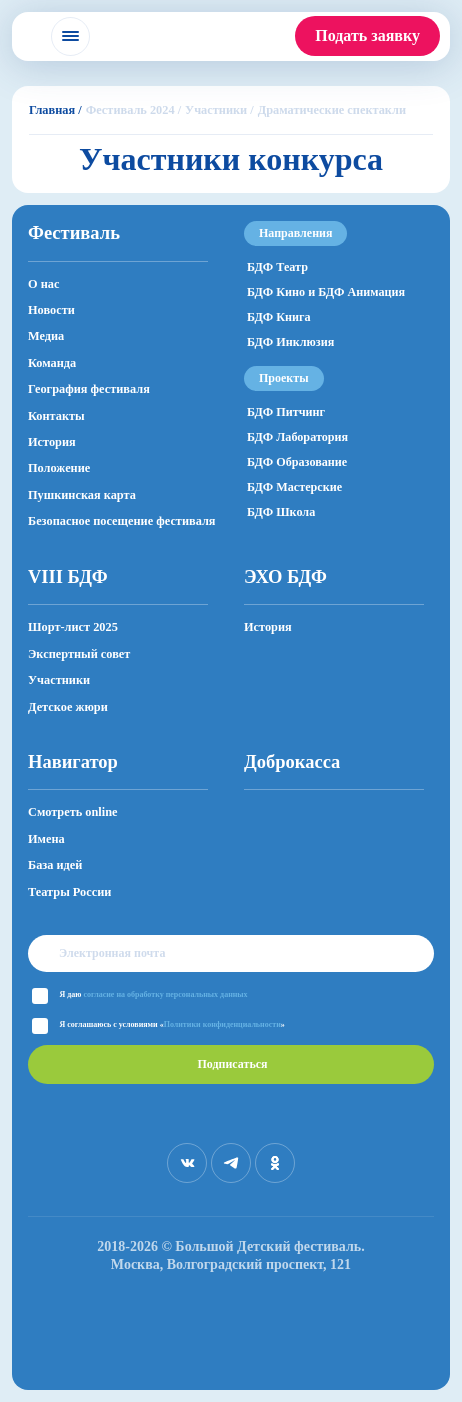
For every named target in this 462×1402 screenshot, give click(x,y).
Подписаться (232, 1064)
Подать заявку (367, 35)
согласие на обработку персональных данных (165, 994)
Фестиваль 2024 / (133, 110)
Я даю (154, 994)
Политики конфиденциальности (222, 1024)
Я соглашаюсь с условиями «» (172, 1024)
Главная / (55, 110)
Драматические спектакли (332, 110)
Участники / (219, 110)
